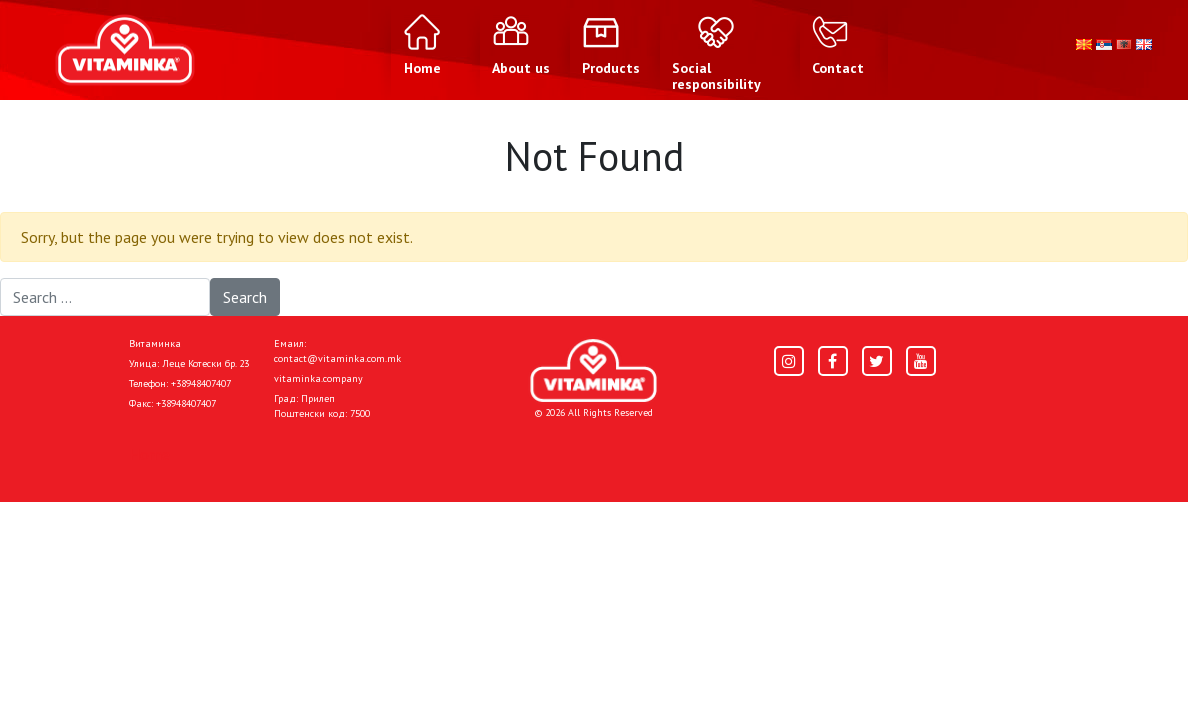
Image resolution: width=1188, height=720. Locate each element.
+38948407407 (201, 383)
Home (149, 454)
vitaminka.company (318, 378)
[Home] (593, 370)
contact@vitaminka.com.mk (337, 358)
